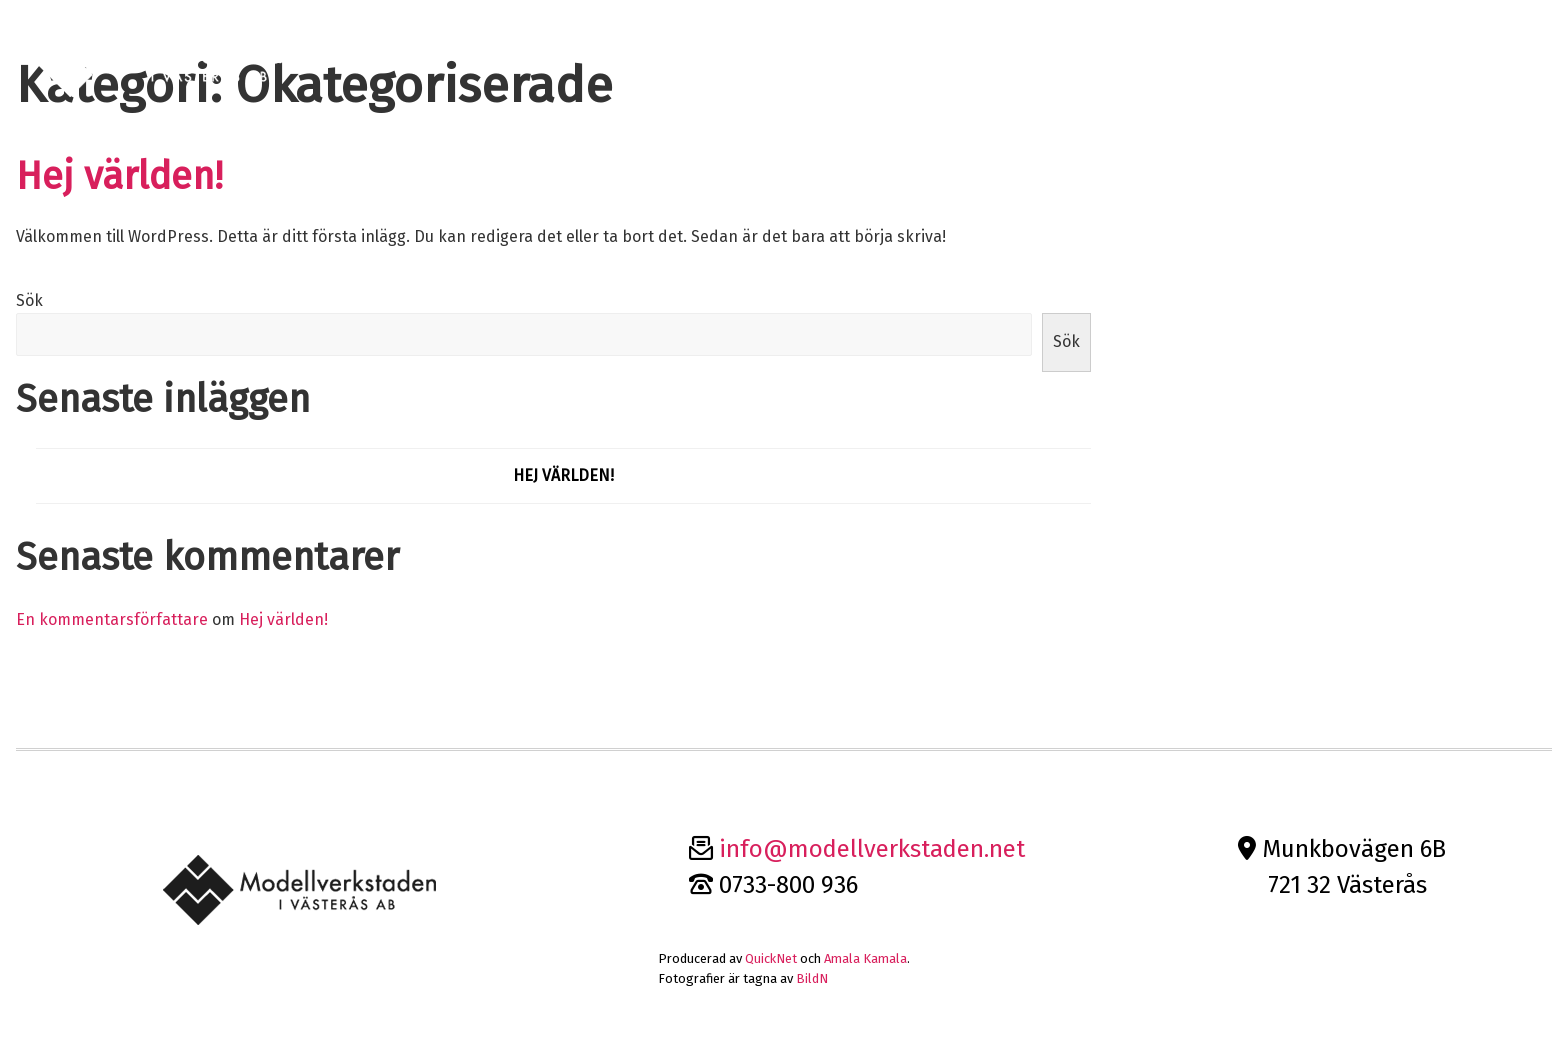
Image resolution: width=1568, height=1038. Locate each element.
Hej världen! (119, 176)
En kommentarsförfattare (112, 619)
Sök (29, 300)
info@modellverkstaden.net (872, 849)
